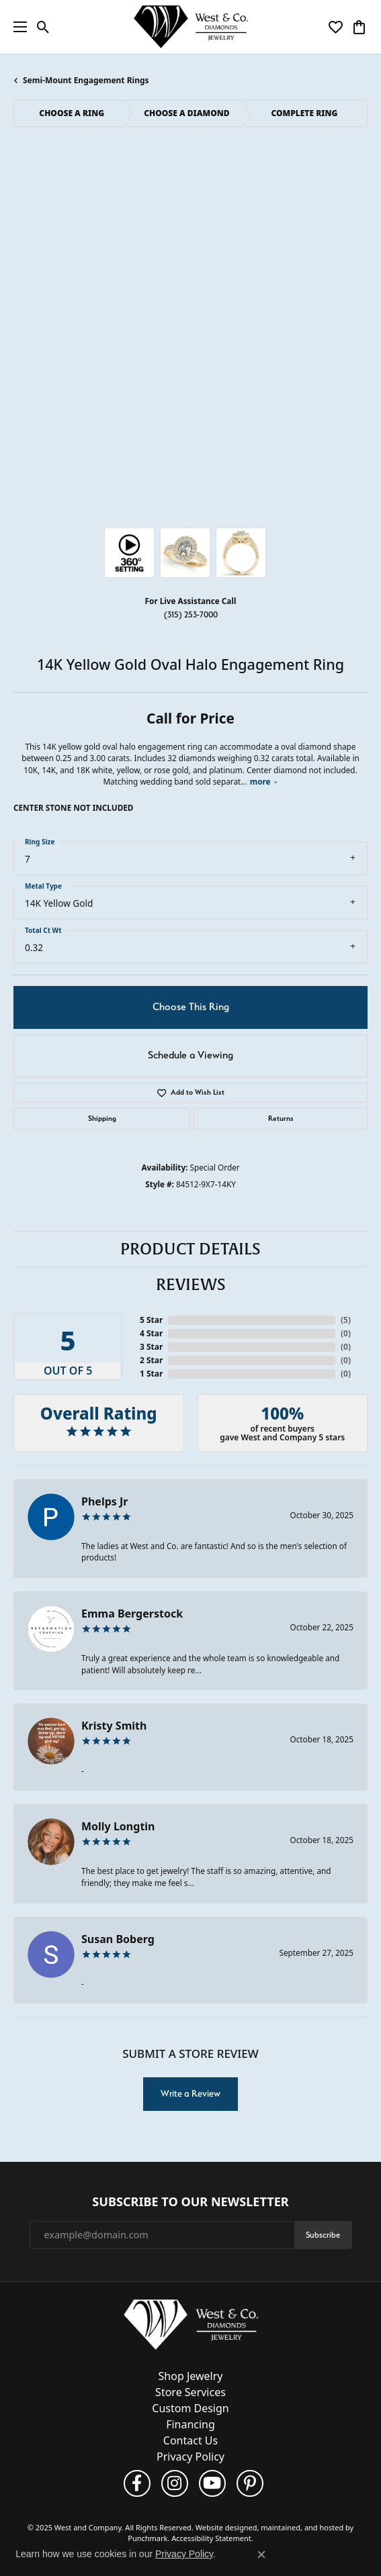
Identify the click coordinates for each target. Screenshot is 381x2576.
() (346, 1320)
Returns (281, 1118)
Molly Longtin (118, 1826)
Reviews (191, 1285)
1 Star (151, 1373)
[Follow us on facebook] (137, 2483)
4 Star (151, 1333)
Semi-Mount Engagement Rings (86, 80)
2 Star (151, 1360)
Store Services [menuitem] (190, 2392)
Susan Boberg (118, 1939)
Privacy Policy (184, 2553)
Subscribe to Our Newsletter (190, 2202)
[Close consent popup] (261, 2554)
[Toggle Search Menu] (43, 26)
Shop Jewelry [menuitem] (191, 2376)
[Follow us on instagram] (174, 2483)
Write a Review (190, 2093)
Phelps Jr (104, 1501)
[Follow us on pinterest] (250, 2483)
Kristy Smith (113, 1725)
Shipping (102, 1118)
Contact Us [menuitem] (190, 2440)
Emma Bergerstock (132, 1613)
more (264, 781)
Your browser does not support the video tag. (191, 210)
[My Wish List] (335, 26)
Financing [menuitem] (190, 2424)
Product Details (190, 1249)
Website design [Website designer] (222, 2527)
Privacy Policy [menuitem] (190, 2456)
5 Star (151, 1320)
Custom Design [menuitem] (190, 2408)
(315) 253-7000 (191, 614)
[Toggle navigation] (17, 27)
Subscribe (323, 2234)
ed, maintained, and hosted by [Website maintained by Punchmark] (300, 2527)
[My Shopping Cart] (359, 26)
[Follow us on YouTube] (212, 2483)
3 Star (151, 1346)
